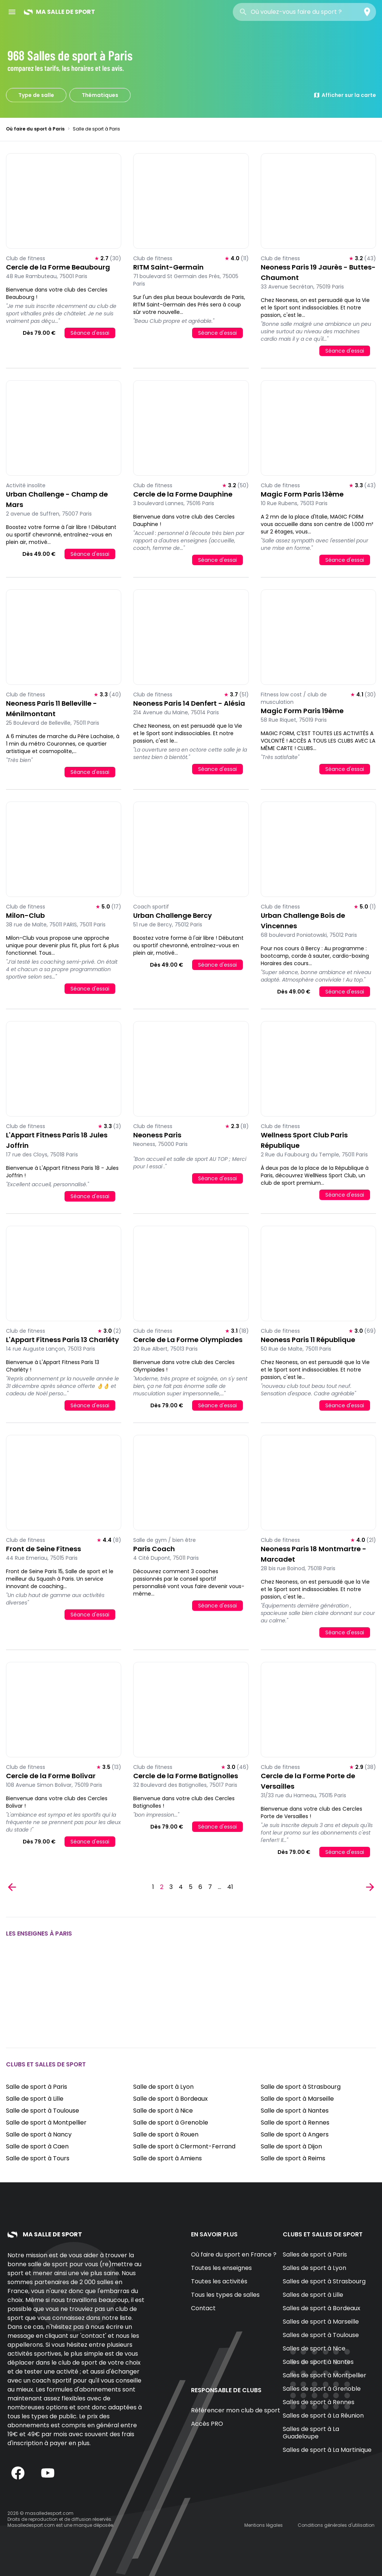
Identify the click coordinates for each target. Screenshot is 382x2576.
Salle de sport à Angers (295, 2134)
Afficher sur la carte (344, 95)
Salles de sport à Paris (315, 2254)
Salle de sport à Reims (293, 2158)
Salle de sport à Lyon (163, 2086)
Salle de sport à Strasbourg (301, 2086)
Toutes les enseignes (221, 2268)
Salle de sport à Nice (163, 2110)
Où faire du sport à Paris (35, 129)
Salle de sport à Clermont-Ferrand (184, 2146)
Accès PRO (207, 2423)
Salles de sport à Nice (314, 2348)
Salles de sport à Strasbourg (324, 2281)
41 (230, 1887)
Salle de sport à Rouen (165, 2134)
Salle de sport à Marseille (297, 2098)
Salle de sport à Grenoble (170, 2122)
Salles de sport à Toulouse (321, 2335)
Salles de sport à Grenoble (322, 2388)
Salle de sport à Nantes (295, 2110)
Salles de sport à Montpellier (324, 2375)
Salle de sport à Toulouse (42, 2110)
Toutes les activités (219, 2281)
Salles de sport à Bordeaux (321, 2308)
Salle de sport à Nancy (39, 2134)
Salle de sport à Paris (36, 2086)
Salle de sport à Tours (37, 2158)
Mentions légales (263, 2525)
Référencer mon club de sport (235, 2410)
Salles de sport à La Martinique (327, 2450)
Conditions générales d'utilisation (336, 2525)
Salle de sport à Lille (34, 2098)
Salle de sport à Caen (37, 2146)
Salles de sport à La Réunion (323, 2415)
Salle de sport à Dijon (291, 2146)
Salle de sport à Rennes (295, 2122)
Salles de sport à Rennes (318, 2402)
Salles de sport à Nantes (318, 2362)
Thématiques (100, 95)
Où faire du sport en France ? (233, 2254)
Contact (203, 2308)
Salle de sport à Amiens (167, 2158)
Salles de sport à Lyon (314, 2268)
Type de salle (36, 95)
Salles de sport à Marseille (321, 2321)
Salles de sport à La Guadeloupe (311, 2433)
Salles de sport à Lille (313, 2294)
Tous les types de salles (225, 2294)
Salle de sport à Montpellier (46, 2122)
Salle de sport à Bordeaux (170, 2098)
